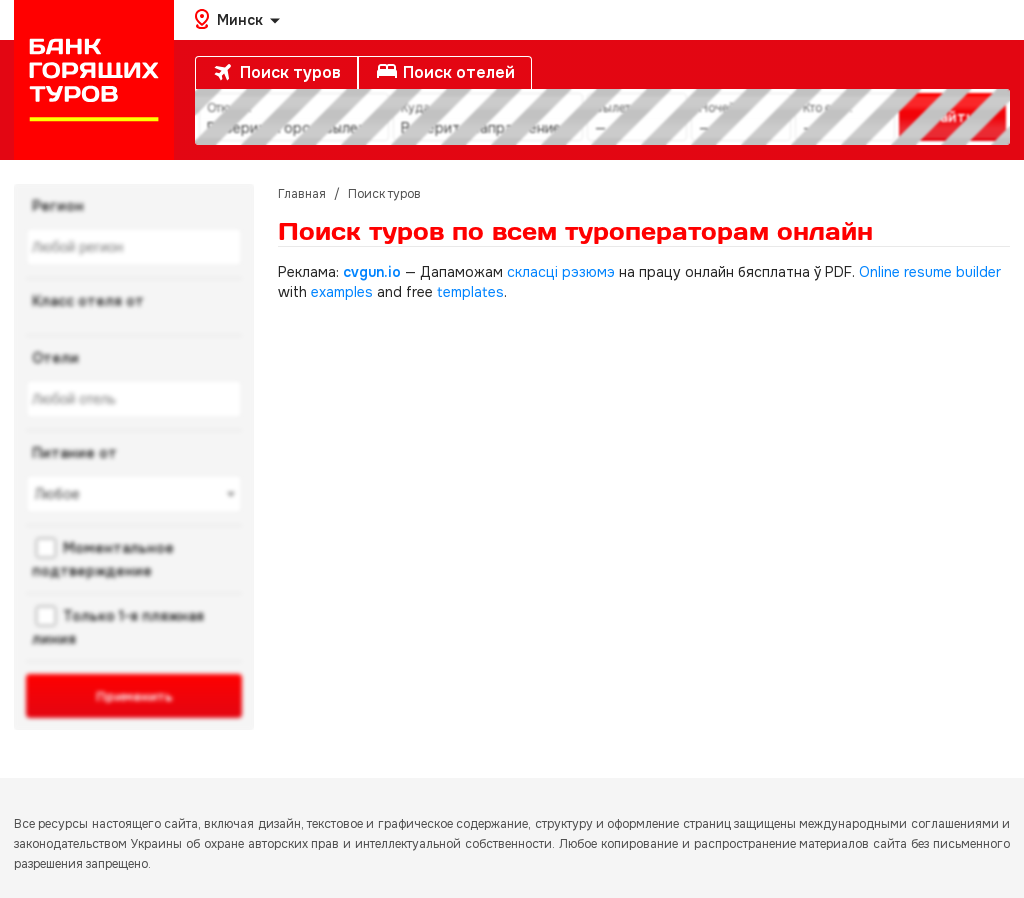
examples (342, 292)
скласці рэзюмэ (561, 272)
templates (470, 292)
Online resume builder (930, 272)
